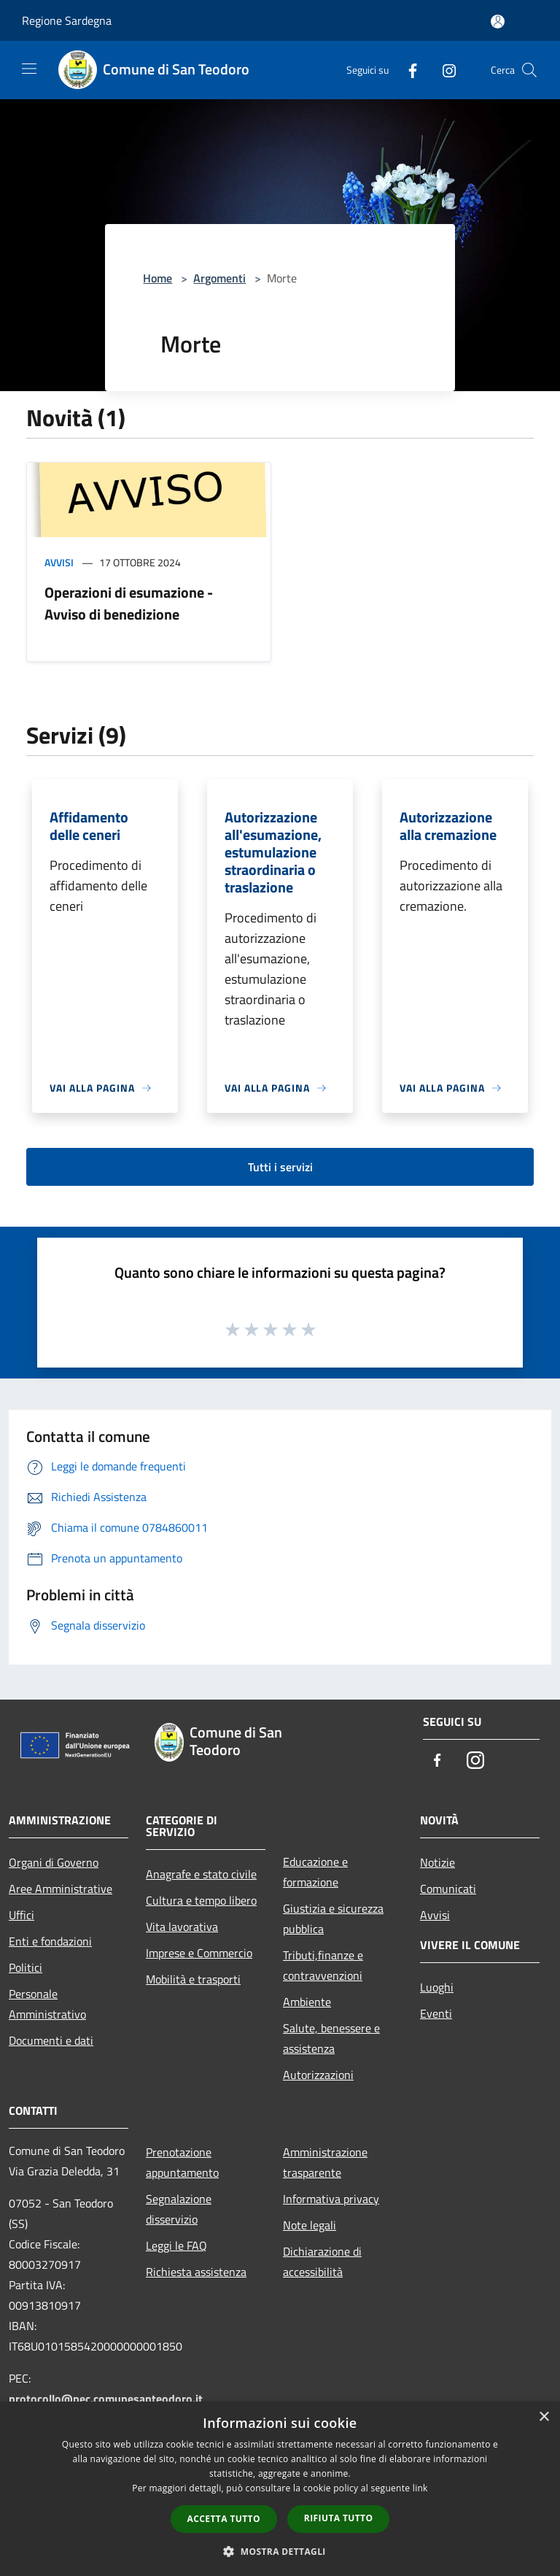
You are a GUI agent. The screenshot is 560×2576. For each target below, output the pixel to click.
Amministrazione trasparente (325, 2162)
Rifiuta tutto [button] (338, 2518)
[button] (280, 2551)
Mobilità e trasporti (193, 1979)
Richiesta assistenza (196, 2271)
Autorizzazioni (318, 2074)
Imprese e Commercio (199, 1953)
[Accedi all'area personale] (498, 21)
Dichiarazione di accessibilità (322, 2261)
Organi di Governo (53, 1862)
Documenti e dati (51, 2040)
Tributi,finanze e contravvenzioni (323, 1965)
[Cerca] (529, 70)
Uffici (21, 1915)
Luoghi (437, 1987)
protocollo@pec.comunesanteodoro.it (106, 2398)
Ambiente (307, 2001)
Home (157, 278)
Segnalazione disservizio (178, 2209)
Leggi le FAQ (176, 2245)
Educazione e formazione (315, 1872)
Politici (25, 1967)
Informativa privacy (331, 2198)
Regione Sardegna (67, 20)
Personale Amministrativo (47, 2004)
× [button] (543, 2417)
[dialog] (280, 2489)
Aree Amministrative (60, 1888)
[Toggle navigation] (29, 68)
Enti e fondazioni (50, 1941)
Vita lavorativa (182, 1926)
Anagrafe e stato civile (201, 1874)
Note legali (309, 2225)
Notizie (437, 1862)
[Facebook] (406, 70)
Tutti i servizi (280, 1167)
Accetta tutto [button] (223, 2519)
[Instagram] (443, 70)
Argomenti (219, 278)
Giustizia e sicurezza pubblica (333, 1918)
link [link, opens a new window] (420, 2488)
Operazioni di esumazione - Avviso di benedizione (128, 603)
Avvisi (59, 562)
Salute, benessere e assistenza (331, 2038)
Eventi (436, 2013)
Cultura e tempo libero (201, 1900)
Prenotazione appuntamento (182, 2162)
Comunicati (448, 1888)
